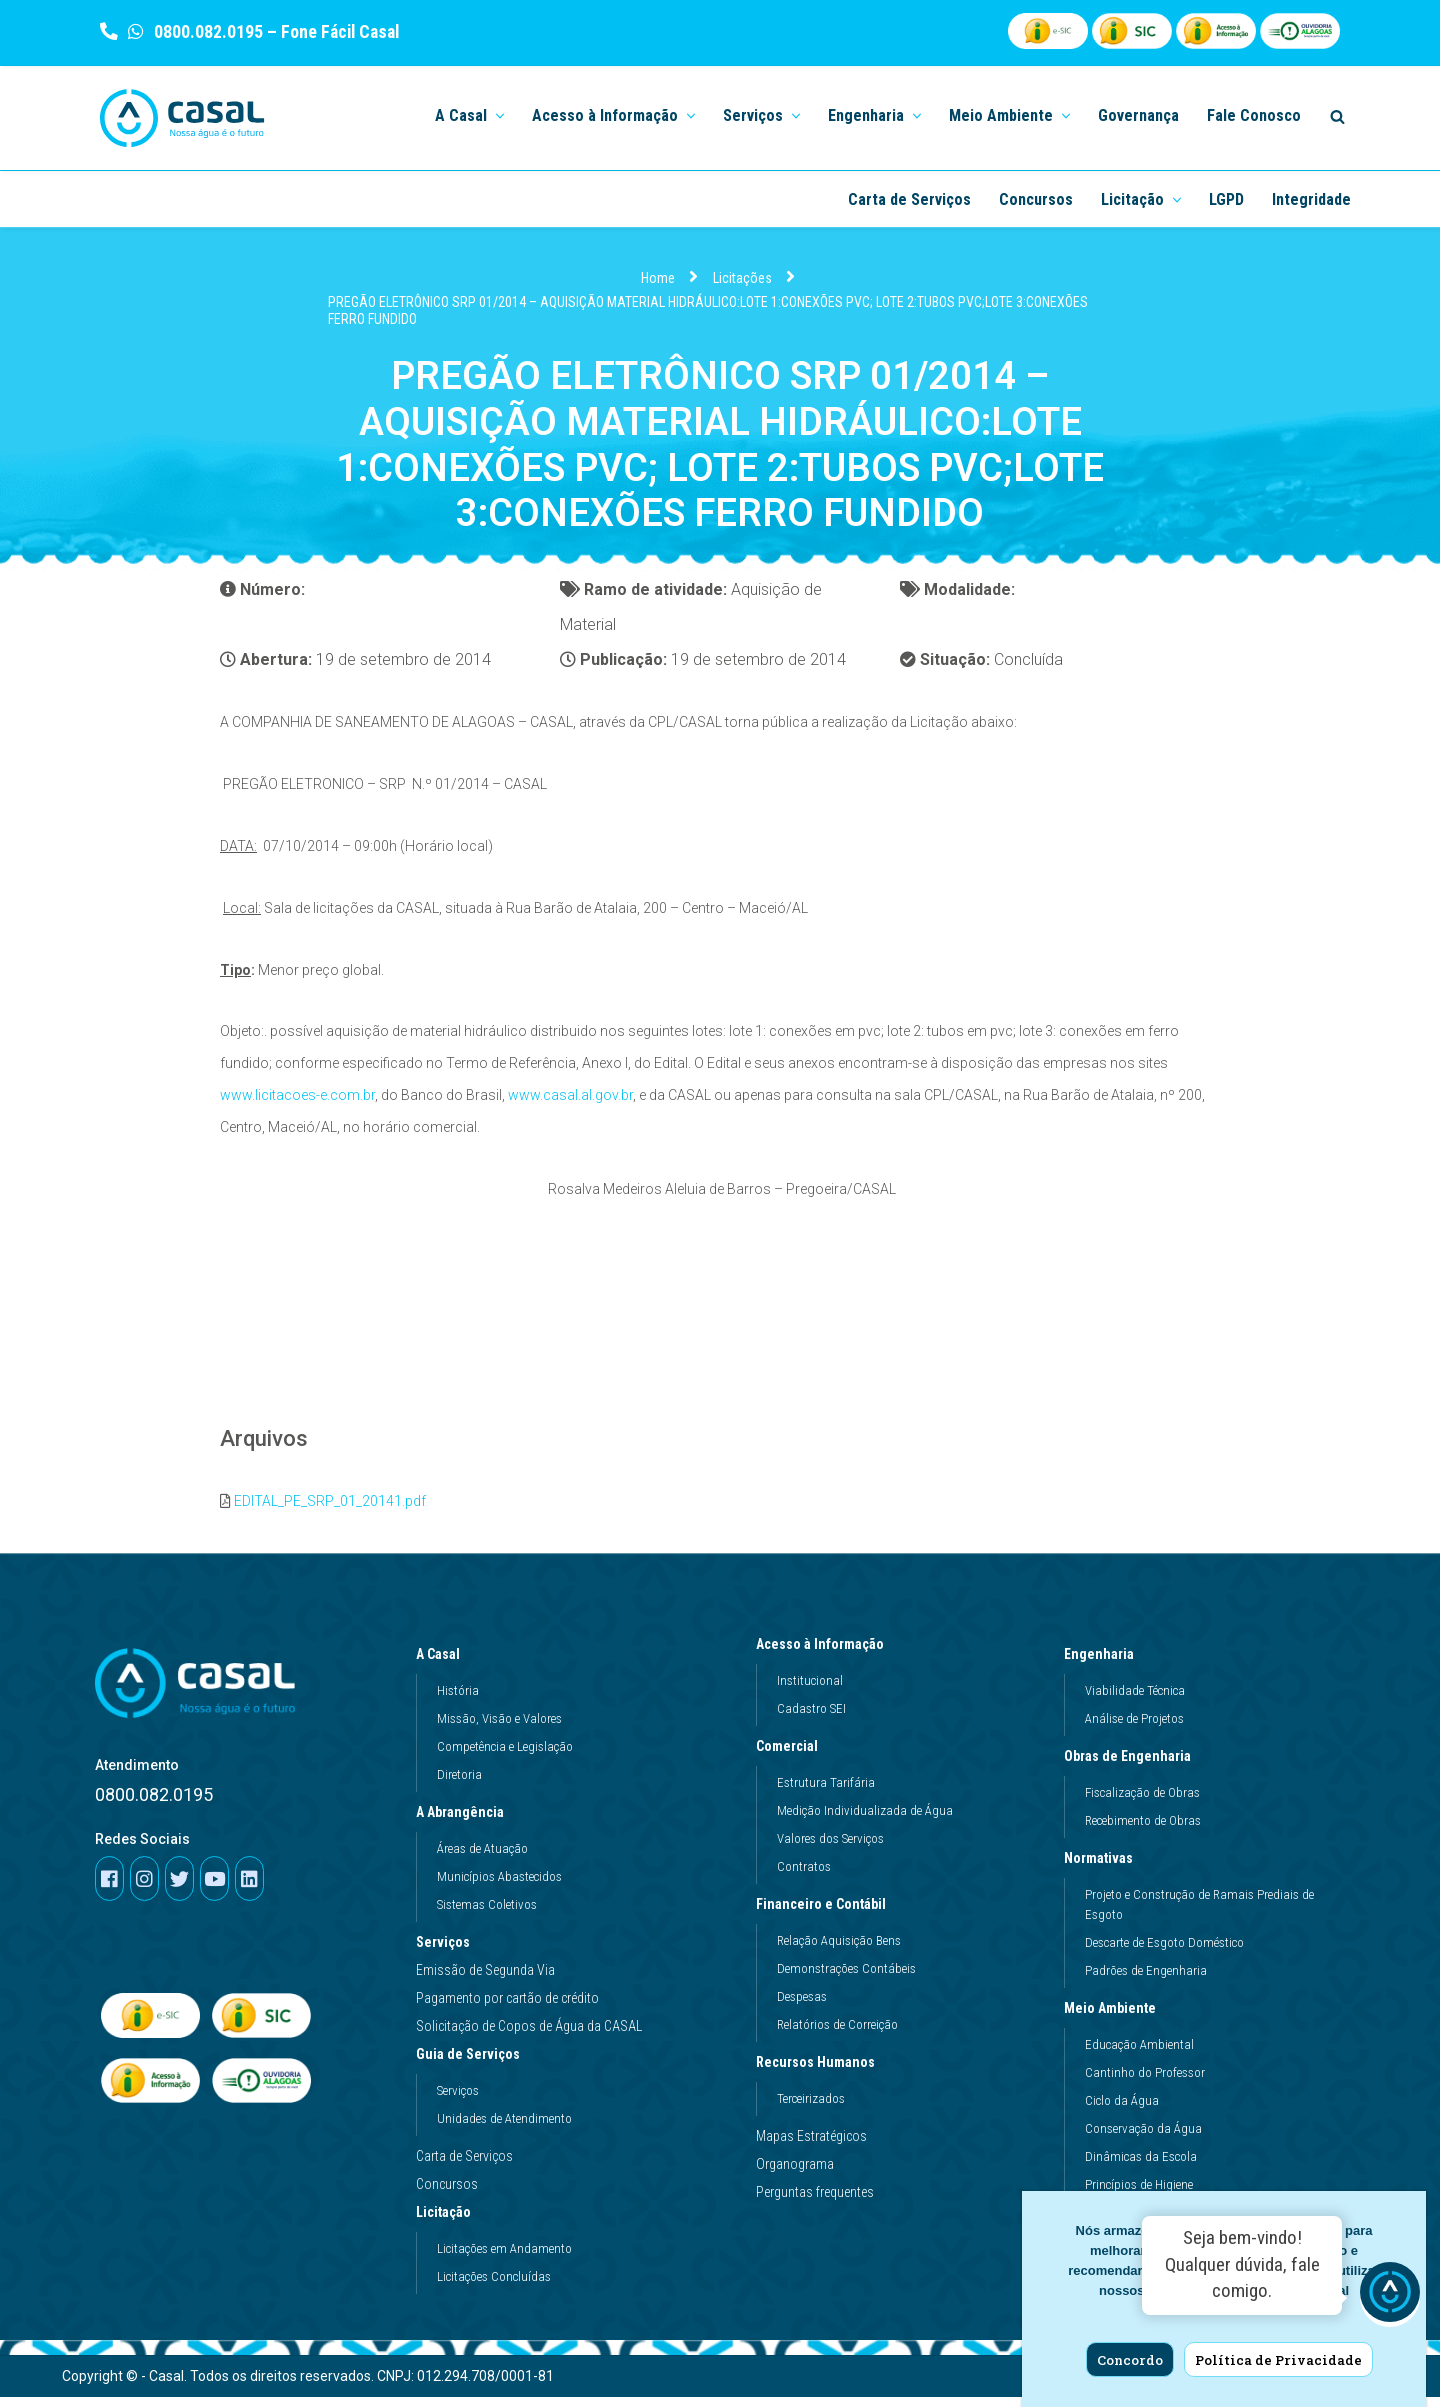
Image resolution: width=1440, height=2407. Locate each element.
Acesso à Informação (825, 1653)
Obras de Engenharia (1132, 1765)
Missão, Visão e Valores (499, 1727)
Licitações (742, 279)
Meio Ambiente (1115, 2017)
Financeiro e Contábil (826, 1913)
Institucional (810, 1689)
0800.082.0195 (206, 31)
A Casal (443, 1663)
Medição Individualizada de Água (865, 1819)
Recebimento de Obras (1143, 1829)
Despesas (802, 2005)
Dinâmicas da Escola (1141, 2165)
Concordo (1130, 2360)
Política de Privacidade (1278, 2360)
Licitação (448, 2221)
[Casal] (182, 118)
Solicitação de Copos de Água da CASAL (529, 2035)
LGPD (1226, 199)
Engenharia (1104, 1663)
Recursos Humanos (820, 2071)
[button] (498, 114)
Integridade (1311, 199)
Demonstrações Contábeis (846, 1977)
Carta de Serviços (909, 199)
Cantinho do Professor (1145, 2081)
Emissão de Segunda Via (485, 1979)
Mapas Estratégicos (811, 2145)
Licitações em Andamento (504, 2257)
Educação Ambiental (1139, 2053)
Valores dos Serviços (830, 1847)
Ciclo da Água (1122, 2109)
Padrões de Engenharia (1146, 1979)
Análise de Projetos (1134, 1727)
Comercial (792, 1755)
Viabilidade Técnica (1135, 1699)
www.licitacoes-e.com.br (297, 1100)
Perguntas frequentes (815, 2201)
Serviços (443, 1951)
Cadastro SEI (811, 1717)
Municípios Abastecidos (499, 1885)
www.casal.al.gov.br (570, 1100)
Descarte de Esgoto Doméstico (1164, 1951)
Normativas (1103, 1867)
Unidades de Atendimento (504, 2127)
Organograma (795, 2173)
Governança (1138, 115)
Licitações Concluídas (494, 2285)
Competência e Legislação (505, 1755)
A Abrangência (465, 1821)
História (458, 1699)
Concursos (1036, 199)
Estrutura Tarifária (826, 1791)
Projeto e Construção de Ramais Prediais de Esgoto (1199, 1913)
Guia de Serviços (473, 2063)
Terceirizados (811, 2107)
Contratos (804, 1875)
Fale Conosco (1254, 115)
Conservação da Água (1143, 2137)
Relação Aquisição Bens (839, 1949)
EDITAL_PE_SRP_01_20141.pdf (330, 1510)
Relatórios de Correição (837, 2033)
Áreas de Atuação (482, 1857)
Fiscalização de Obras (1142, 1801)
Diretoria (459, 1783)
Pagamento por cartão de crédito (507, 2007)
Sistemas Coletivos (487, 1913)
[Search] (1337, 116)
